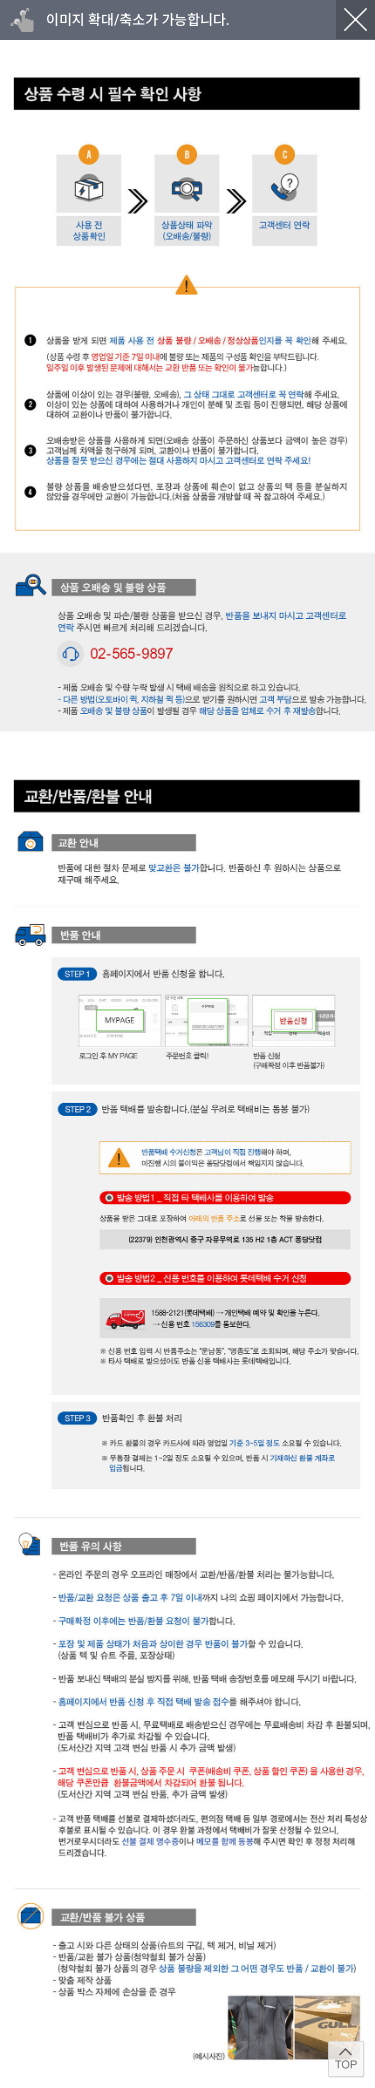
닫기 (355, 19)
